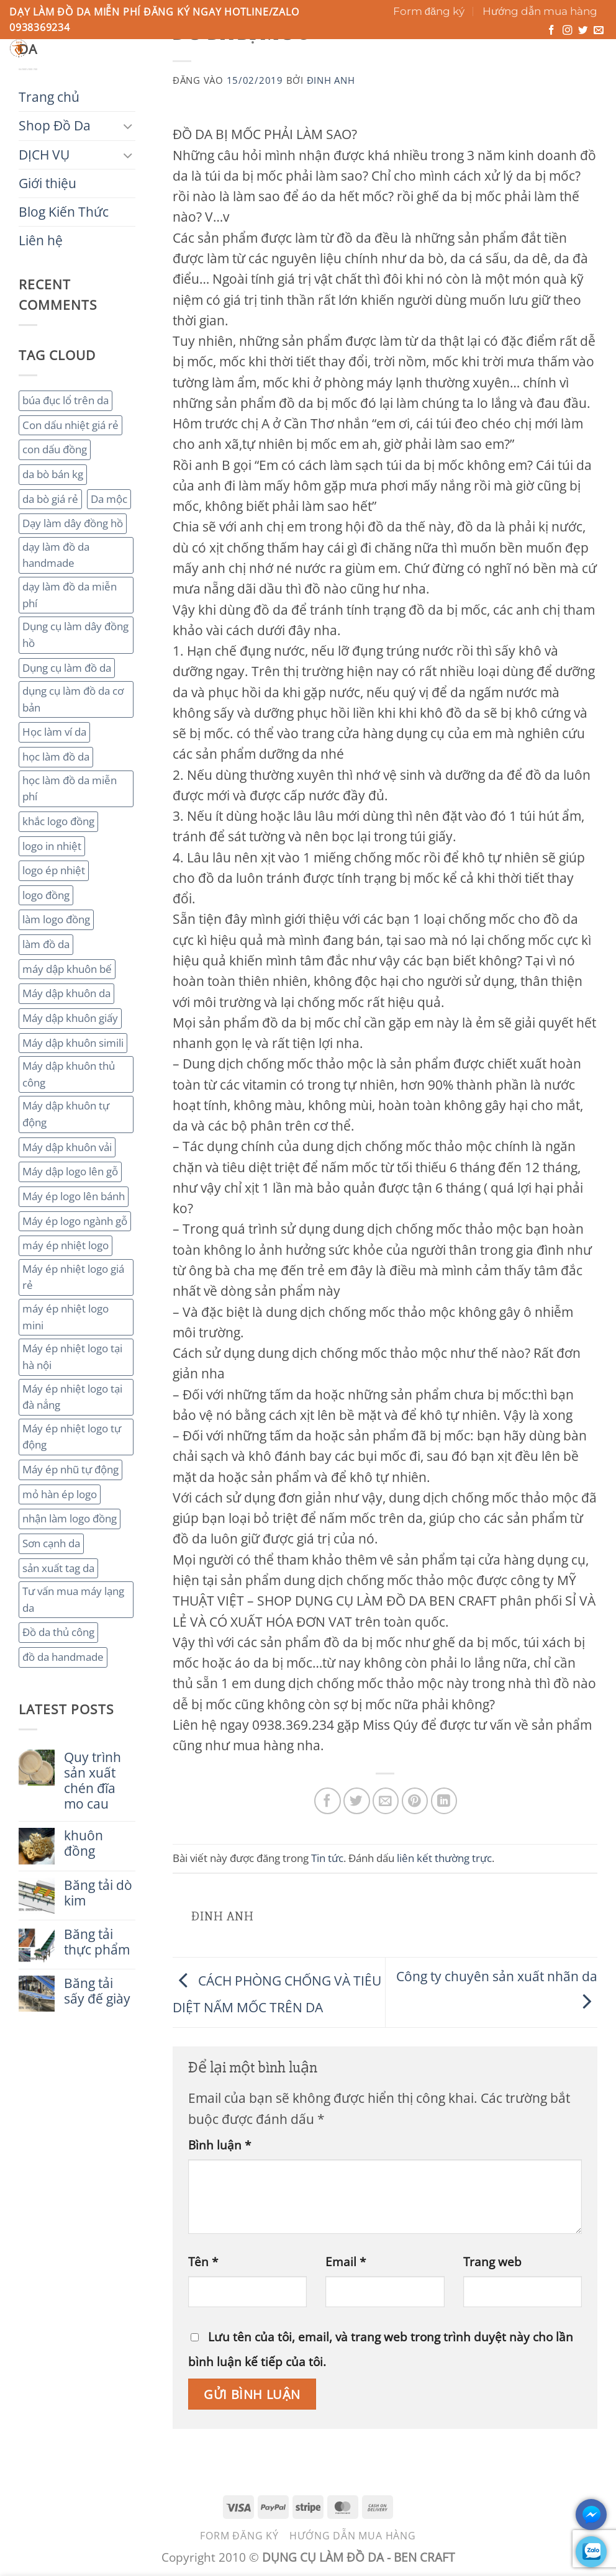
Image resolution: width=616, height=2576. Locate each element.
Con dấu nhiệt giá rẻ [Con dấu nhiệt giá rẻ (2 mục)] (70, 425)
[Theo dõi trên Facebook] (551, 30)
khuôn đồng (83, 1843)
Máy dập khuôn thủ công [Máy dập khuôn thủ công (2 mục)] (68, 1074)
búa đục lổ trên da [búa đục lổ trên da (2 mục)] (65, 400)
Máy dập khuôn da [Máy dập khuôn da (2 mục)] (66, 993)
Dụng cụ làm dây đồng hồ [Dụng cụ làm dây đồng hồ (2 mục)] (75, 634)
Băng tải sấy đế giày (97, 1991)
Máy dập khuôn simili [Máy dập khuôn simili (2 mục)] (73, 1043)
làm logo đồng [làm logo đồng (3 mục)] (56, 919)
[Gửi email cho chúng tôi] (599, 30)
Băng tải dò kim (98, 1893)
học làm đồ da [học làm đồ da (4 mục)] (55, 756)
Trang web (492, 2261)
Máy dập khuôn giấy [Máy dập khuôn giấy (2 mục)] (70, 1018)
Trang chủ (42, 71)
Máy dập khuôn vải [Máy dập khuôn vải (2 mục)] (67, 1147)
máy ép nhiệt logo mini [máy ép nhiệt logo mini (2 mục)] (65, 1316)
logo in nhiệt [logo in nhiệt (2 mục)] (51, 846)
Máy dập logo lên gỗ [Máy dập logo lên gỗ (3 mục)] (70, 1171)
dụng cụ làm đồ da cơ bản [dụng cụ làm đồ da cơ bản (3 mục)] (73, 699)
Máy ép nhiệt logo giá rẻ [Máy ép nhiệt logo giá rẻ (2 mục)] (73, 1277)
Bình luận (219, 2145)
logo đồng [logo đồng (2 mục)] (46, 895)
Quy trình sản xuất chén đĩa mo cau (92, 1781)
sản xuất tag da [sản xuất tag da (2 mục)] (58, 1568)
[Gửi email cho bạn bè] (386, 1800)
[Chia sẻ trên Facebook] (327, 1800)
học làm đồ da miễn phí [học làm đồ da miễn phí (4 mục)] (69, 788)
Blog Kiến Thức (349, 71)
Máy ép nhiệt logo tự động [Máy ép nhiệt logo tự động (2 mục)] (71, 1436)
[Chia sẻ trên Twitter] (356, 1800)
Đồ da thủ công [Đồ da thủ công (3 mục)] (58, 1632)
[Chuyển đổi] (127, 125)
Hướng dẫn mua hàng (539, 11)
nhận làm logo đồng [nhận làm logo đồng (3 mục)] (69, 1518)
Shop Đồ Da (123, 71)
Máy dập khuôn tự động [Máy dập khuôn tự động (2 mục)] (65, 1113)
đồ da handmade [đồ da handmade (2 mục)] (63, 1657)
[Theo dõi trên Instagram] (568, 30)
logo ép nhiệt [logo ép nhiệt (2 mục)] (53, 870)
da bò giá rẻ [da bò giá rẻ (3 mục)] (50, 499)
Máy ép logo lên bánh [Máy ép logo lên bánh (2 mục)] (73, 1196)
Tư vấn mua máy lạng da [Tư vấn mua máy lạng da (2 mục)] (73, 1599)
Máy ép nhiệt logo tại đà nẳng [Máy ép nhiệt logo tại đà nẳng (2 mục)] (72, 1396)
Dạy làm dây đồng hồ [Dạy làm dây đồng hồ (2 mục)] (72, 523)
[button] (552, 60)
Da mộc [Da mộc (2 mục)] (109, 499)
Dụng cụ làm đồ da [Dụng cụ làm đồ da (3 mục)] (66, 668)
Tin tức (327, 1858)
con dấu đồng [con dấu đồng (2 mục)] (54, 449)
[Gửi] (413, 52)
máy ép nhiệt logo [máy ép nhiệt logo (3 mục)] (65, 1245)
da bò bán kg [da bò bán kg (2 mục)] (52, 474)
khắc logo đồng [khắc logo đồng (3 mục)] (58, 821)
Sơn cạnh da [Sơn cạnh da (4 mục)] (51, 1543)
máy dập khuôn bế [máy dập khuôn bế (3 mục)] (67, 969)
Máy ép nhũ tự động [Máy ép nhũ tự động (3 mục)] (70, 1469)
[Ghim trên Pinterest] (415, 1800)
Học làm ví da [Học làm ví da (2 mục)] (54, 732)
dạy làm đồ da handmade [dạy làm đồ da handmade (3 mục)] (55, 555)
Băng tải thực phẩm (97, 1942)
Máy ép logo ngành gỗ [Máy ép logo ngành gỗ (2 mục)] (74, 1221)
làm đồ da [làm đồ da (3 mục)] (46, 944)
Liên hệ (426, 71)
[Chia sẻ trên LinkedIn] (444, 1800)
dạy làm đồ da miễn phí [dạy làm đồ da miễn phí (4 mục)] (69, 594)
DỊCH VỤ (199, 71)
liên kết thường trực (444, 1858)
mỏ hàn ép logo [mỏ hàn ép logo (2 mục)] (59, 1494)
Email (345, 2261)
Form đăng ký (429, 11)
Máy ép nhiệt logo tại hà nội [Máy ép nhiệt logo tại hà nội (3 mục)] (72, 1356)
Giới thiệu (264, 71)
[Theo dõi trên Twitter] (583, 30)
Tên (203, 2261)
